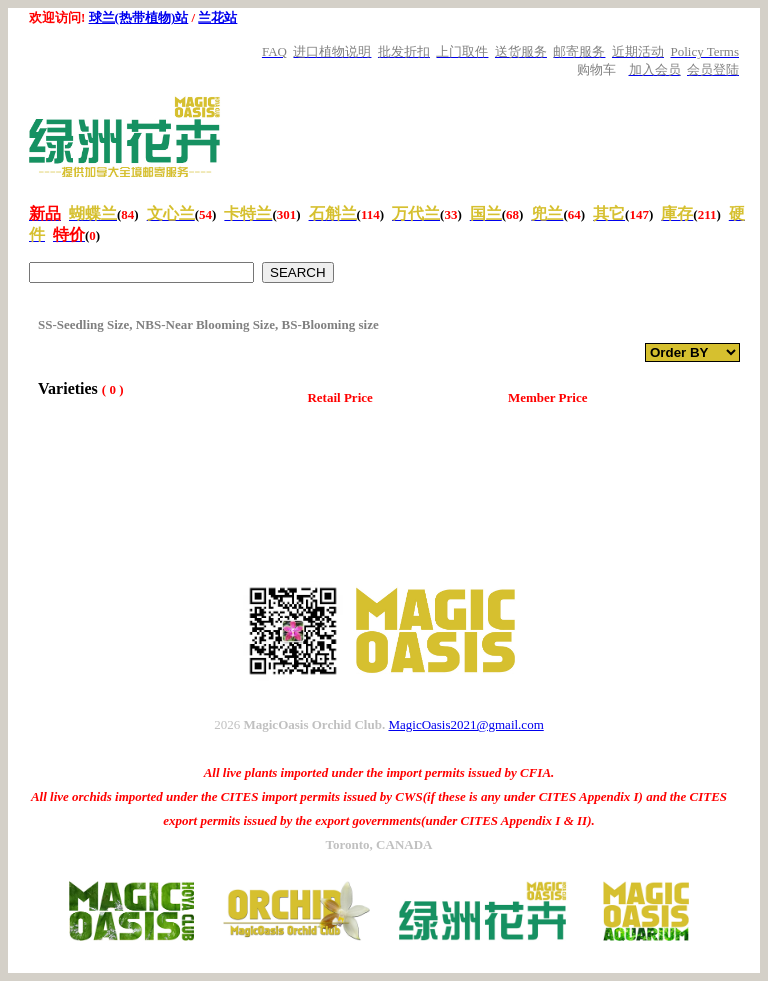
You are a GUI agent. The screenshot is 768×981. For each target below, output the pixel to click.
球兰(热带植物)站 (139, 17)
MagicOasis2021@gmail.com (465, 724)
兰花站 (217, 17)
